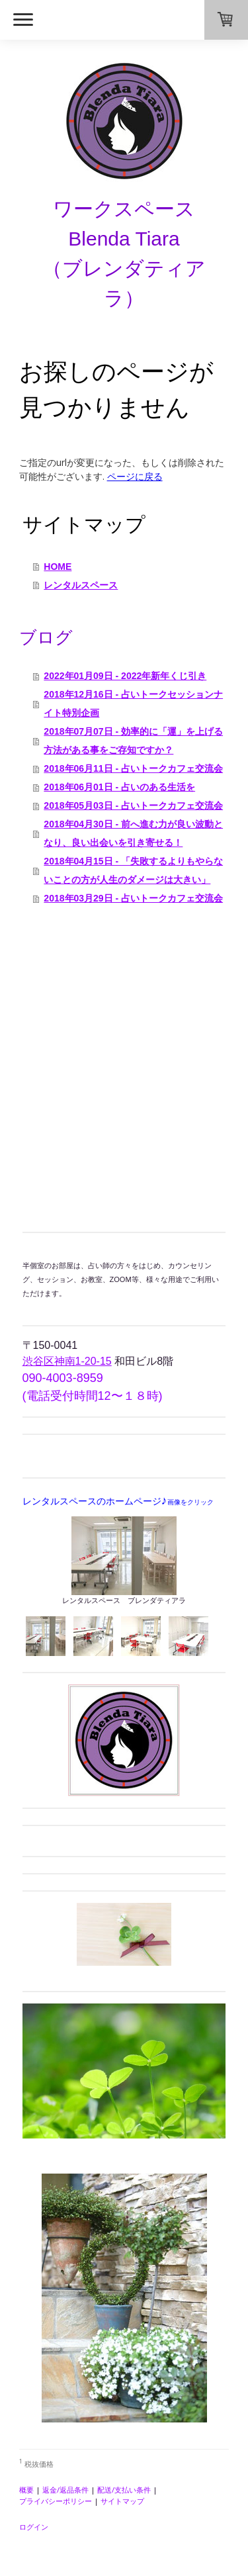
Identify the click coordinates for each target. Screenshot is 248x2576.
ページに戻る (135, 476)
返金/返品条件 (65, 2490)
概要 (26, 2490)
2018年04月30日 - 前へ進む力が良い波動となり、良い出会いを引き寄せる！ (133, 833)
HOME (57, 566)
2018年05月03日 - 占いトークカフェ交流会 (133, 805)
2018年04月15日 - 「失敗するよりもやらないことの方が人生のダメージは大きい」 (133, 870)
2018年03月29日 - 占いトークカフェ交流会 (133, 898)
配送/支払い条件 (124, 2490)
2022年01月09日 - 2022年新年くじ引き (125, 675)
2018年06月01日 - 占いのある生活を (119, 787)
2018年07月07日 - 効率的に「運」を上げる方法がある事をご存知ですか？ (133, 740)
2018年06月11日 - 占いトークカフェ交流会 (133, 768)
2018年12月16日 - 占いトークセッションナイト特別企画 (133, 703)
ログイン (33, 2527)
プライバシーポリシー (55, 2501)
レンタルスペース (81, 585)
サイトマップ (122, 2501)
